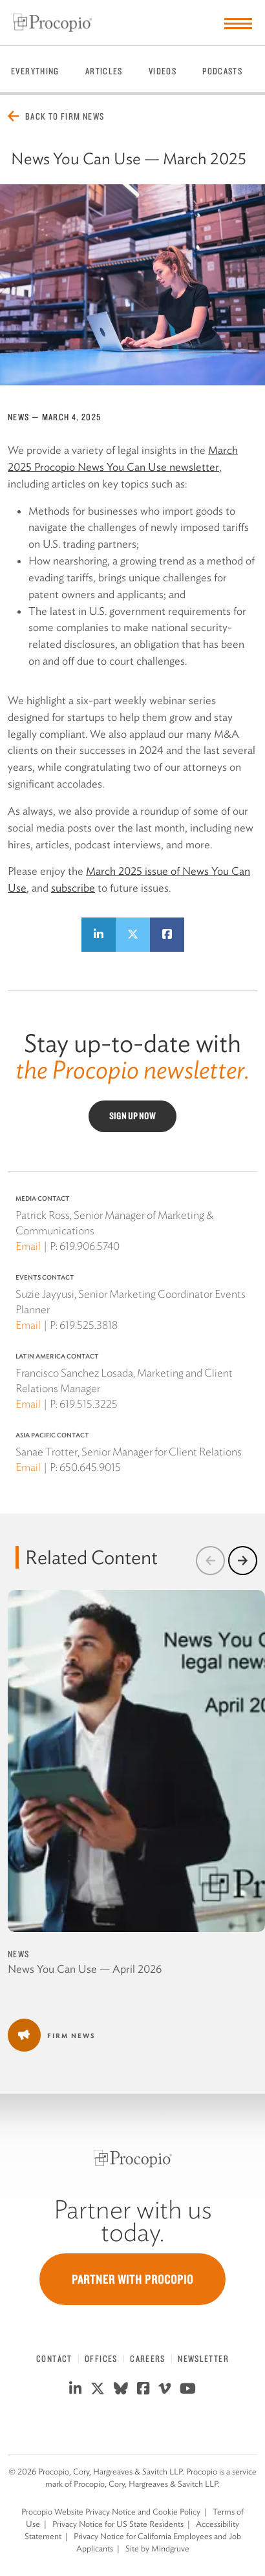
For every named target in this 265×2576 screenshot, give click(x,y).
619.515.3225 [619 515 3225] (88, 1403)
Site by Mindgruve (157, 2548)
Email (28, 1246)
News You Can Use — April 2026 (85, 1968)
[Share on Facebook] (167, 935)
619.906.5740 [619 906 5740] (89, 1246)
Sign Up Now (132, 1116)
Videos (162, 71)
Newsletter (203, 2359)
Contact (54, 2359)
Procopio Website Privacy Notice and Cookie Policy (110, 2512)
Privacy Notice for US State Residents (118, 2524)
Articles (104, 71)
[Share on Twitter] (133, 935)
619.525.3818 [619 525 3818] (88, 1324)
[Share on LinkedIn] (98, 935)
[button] (210, 1560)
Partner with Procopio (132, 2279)
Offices (101, 2359)
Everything (35, 71)
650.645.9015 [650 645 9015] (90, 1467)
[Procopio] (133, 2158)
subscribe (73, 887)
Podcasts (222, 71)
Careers (147, 2359)
